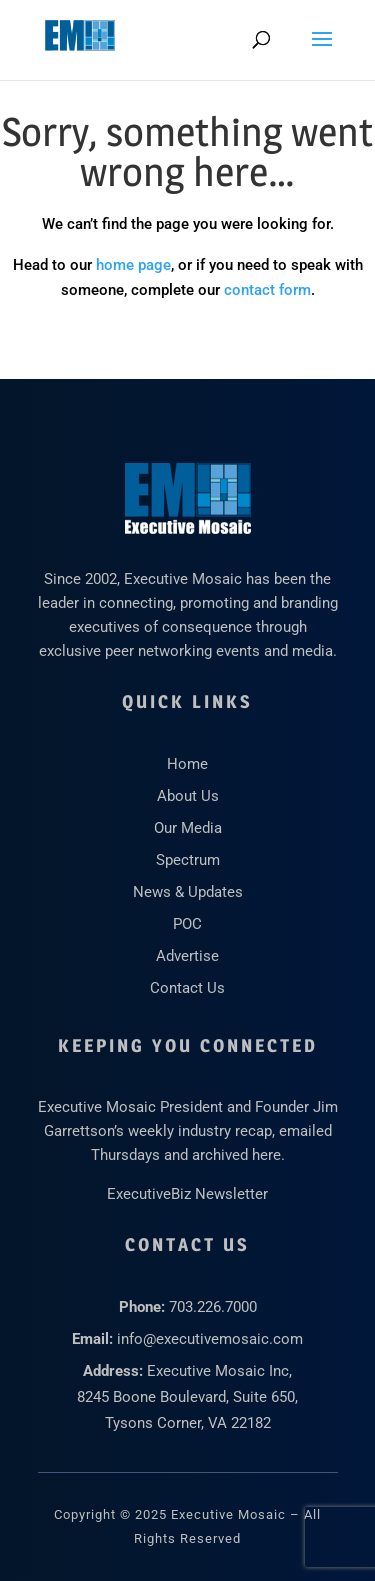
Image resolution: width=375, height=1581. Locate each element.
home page (133, 265)
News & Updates (188, 892)
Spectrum (188, 860)
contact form (267, 290)
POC (187, 924)
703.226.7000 (213, 1307)
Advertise (187, 956)
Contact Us (187, 988)
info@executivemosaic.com (210, 1339)
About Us (188, 796)
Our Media (188, 828)
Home (187, 764)
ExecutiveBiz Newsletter (187, 1194)
